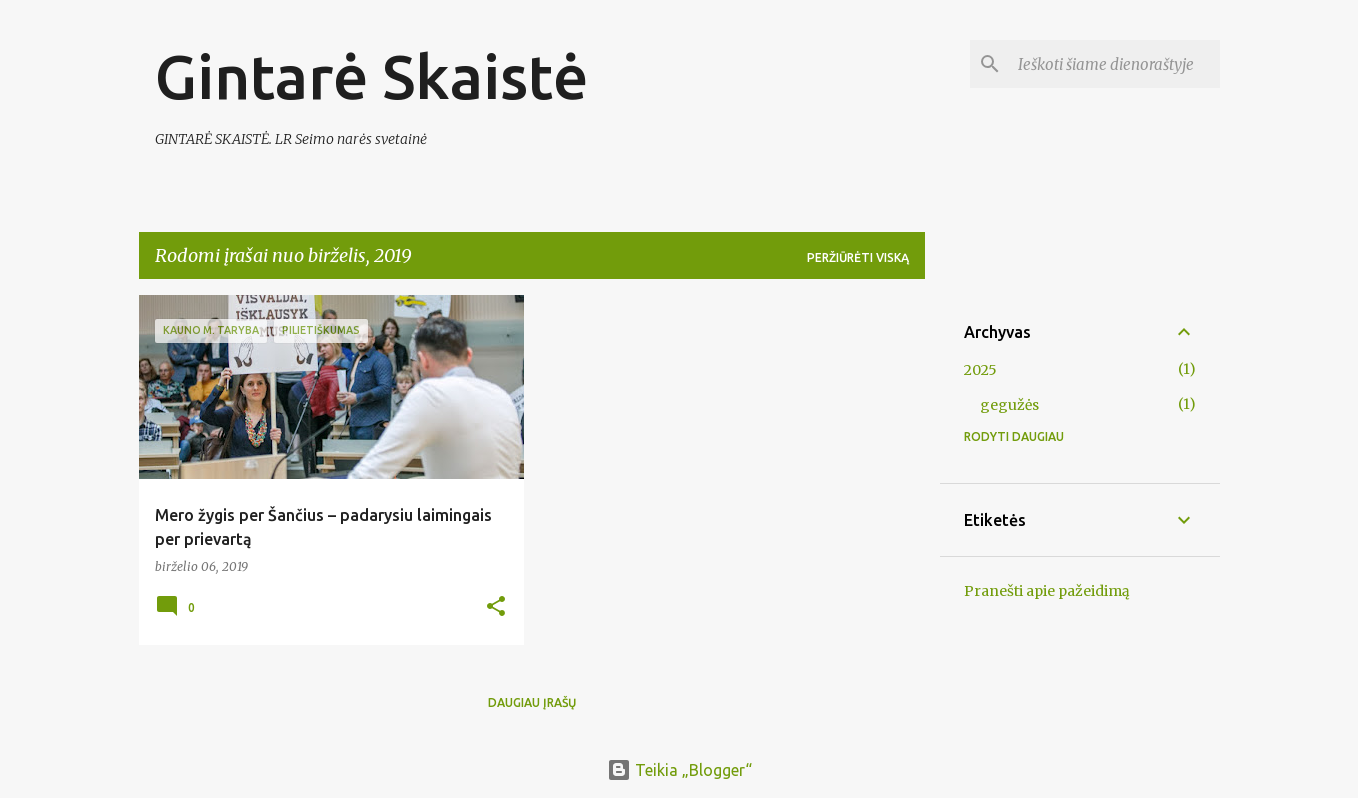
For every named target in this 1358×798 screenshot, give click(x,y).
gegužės (1009, 405)
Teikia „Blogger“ (679, 770)
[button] (496, 607)
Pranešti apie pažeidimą (1047, 591)
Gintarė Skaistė (371, 76)
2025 (980, 370)
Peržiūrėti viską (858, 257)
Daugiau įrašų (532, 702)
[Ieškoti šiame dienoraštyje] (1115, 64)
